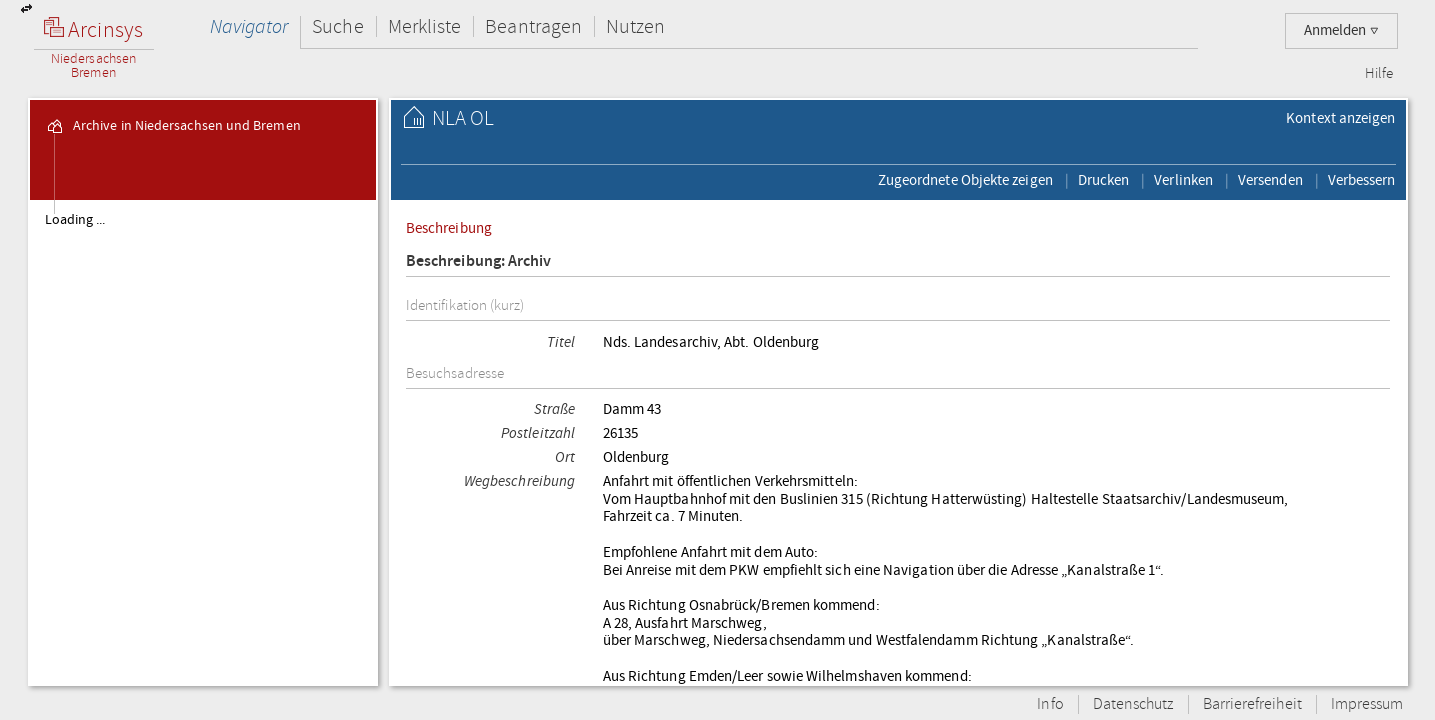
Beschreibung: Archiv (479, 261)
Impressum (1367, 704)
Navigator (249, 26)
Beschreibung (449, 228)
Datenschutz (1133, 704)
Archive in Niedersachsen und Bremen (173, 126)
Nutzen (635, 26)
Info (1050, 704)
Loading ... (75, 220)
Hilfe (1379, 74)
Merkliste (425, 26)
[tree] (203, 442)
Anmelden (1341, 30)
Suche (337, 26)
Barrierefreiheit (1252, 704)
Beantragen (533, 26)
